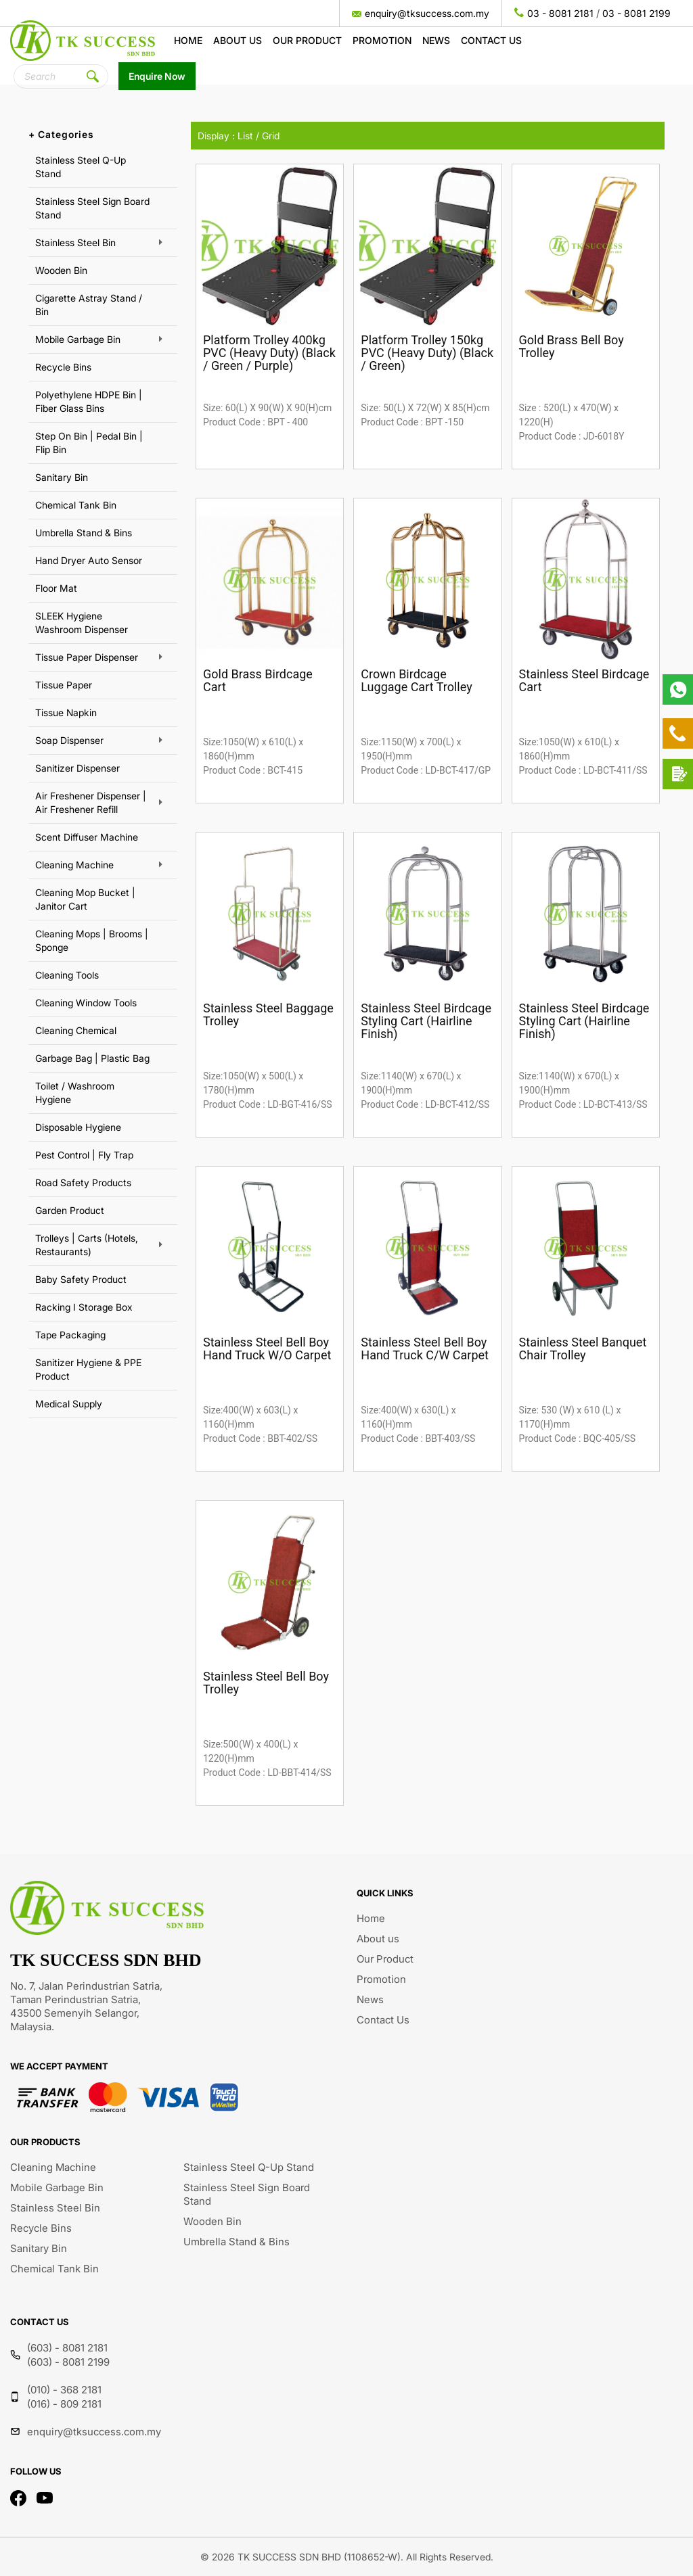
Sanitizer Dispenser (77, 768)
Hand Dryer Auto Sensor (88, 560)
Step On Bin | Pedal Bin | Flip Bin (89, 442)
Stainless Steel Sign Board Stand (92, 207)
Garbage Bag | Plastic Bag (92, 1058)
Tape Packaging (70, 1334)
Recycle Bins (63, 367)
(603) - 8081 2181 (67, 2347)
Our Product (307, 40)
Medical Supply (68, 1403)
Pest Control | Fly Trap (84, 1155)
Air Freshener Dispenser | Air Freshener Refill (90, 802)
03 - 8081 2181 (560, 13)
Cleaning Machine (74, 864)
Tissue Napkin (66, 712)
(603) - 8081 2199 (68, 2362)
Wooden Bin (61, 270)
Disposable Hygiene (78, 1127)
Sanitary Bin (61, 477)
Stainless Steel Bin (75, 242)
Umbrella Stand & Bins (83, 532)
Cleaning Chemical (75, 1030)
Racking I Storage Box (84, 1307)
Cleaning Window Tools (86, 1002)
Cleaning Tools (67, 975)
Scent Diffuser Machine (86, 837)
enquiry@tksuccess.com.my (427, 13)
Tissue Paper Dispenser (86, 657)
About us (237, 40)
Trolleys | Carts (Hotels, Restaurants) (86, 1244)
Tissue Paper (63, 684)
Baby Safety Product (81, 1279)
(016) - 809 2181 (64, 2403)
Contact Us (491, 40)
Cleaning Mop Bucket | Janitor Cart (85, 899)
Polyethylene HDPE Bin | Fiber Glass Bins (88, 401)
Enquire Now (157, 76)
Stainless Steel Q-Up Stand (80, 166)
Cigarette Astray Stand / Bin (88, 304)
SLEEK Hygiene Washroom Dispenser (81, 622)
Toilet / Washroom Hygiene (74, 1092)
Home (188, 40)
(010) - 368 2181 (64, 2389)
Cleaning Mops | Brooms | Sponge (91, 940)
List (245, 135)
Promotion (382, 40)
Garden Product (69, 1210)
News (436, 40)
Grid (271, 135)
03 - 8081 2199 (636, 13)
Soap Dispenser (69, 740)
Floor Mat (56, 588)
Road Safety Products (83, 1182)
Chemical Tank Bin (75, 505)
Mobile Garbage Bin (77, 339)
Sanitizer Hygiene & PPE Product (88, 1369)
